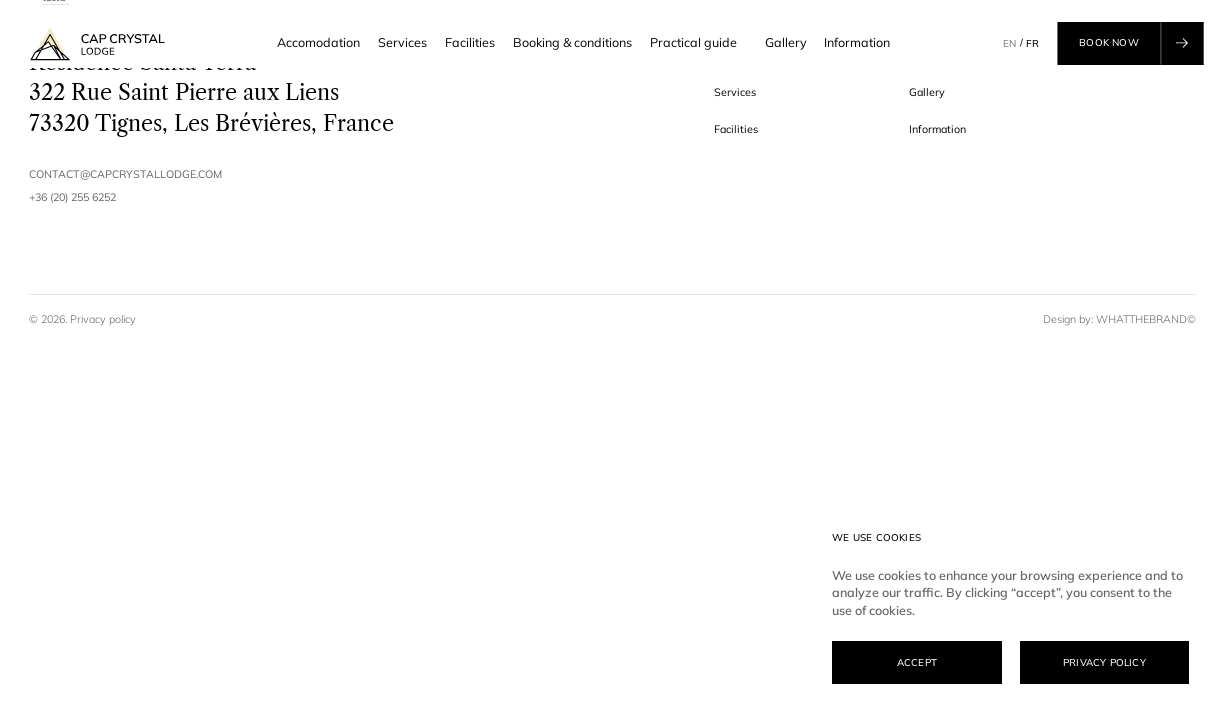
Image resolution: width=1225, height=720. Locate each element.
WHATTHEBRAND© (1146, 319)
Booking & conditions (572, 42)
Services (402, 42)
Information (857, 42)
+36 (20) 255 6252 (72, 197)
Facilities (470, 42)
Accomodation (318, 42)
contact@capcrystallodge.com (125, 174)
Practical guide (698, 43)
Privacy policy (103, 319)
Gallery (786, 42)
